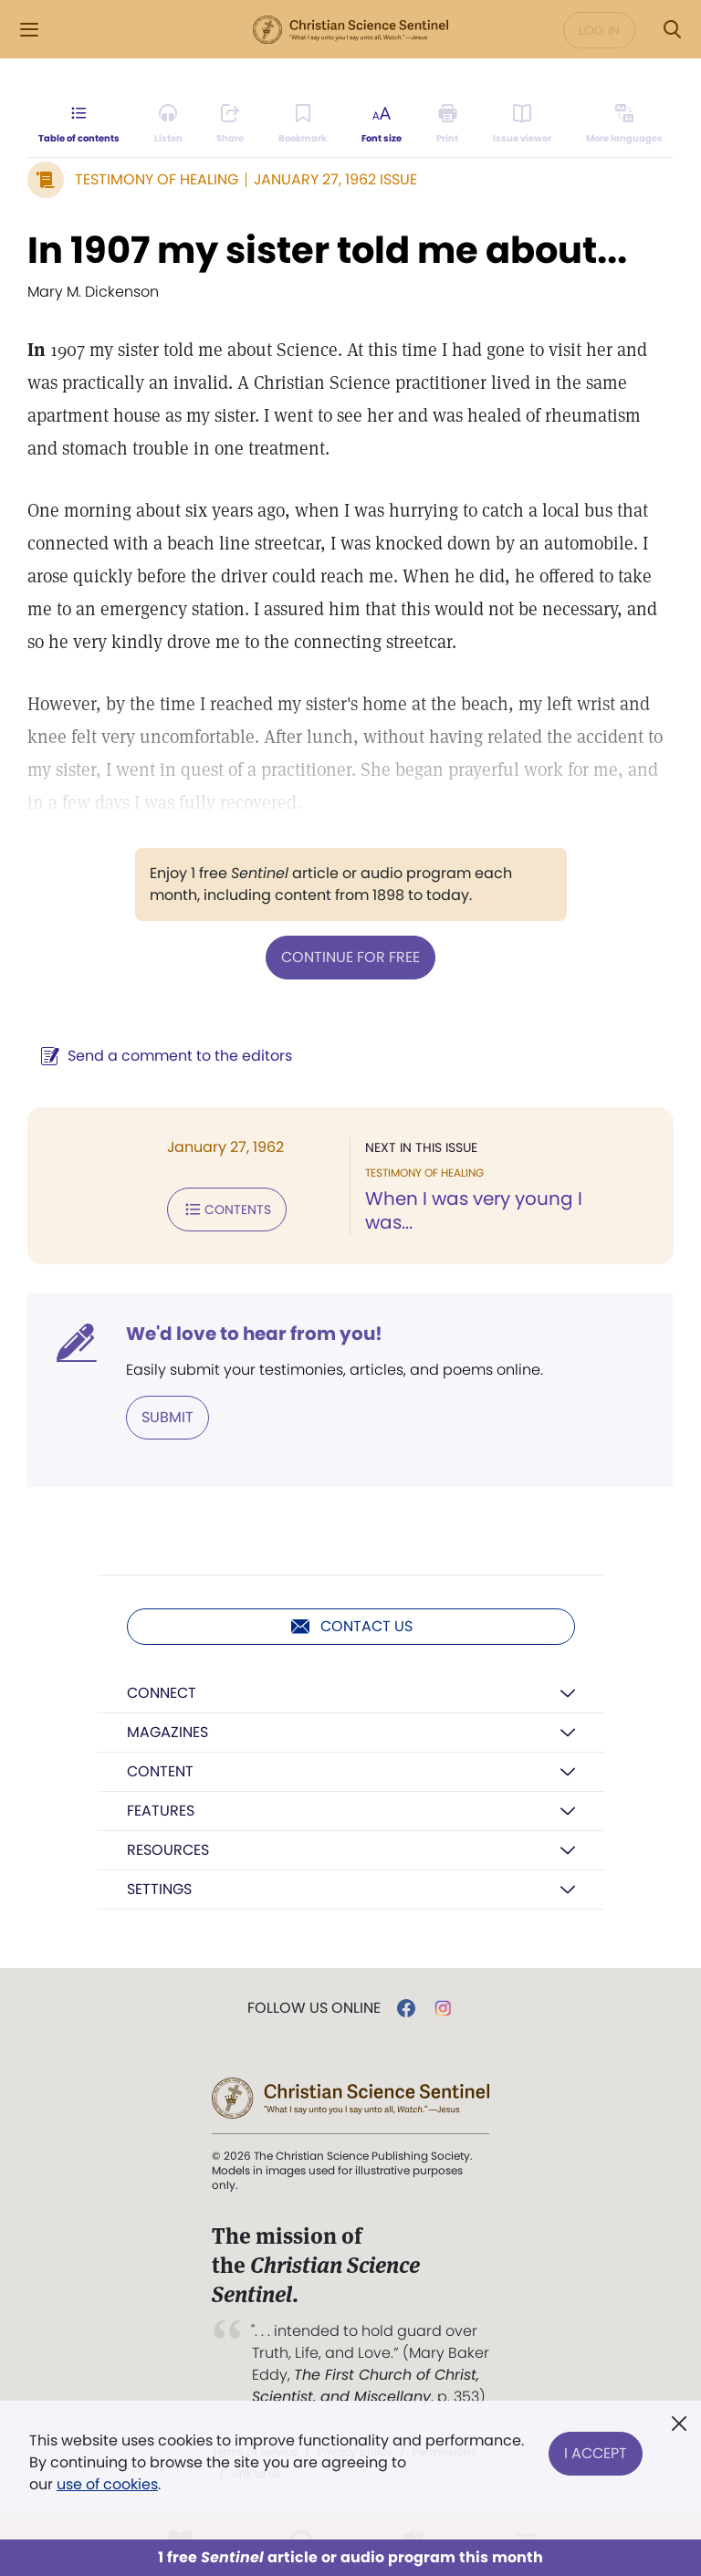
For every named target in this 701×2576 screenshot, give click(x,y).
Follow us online (314, 2008)
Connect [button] (161, 1692)
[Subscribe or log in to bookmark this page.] (302, 124)
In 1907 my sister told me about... (327, 250)
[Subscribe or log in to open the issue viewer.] (522, 124)
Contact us (351, 1627)
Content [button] (160, 1771)
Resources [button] (168, 1849)
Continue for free (350, 957)
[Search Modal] (672, 29)
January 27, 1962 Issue (335, 179)
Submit (167, 1417)
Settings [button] (159, 1889)
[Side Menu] (29, 29)
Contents (227, 1209)
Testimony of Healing (156, 179)
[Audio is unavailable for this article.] (168, 124)
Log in (599, 30)
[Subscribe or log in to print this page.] (447, 124)
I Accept (595, 2451)
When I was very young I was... (473, 1210)
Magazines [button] (167, 1732)
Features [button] (160, 1810)
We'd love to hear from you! (254, 1334)
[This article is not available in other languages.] (624, 124)
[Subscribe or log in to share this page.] (230, 124)
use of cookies (107, 2484)
